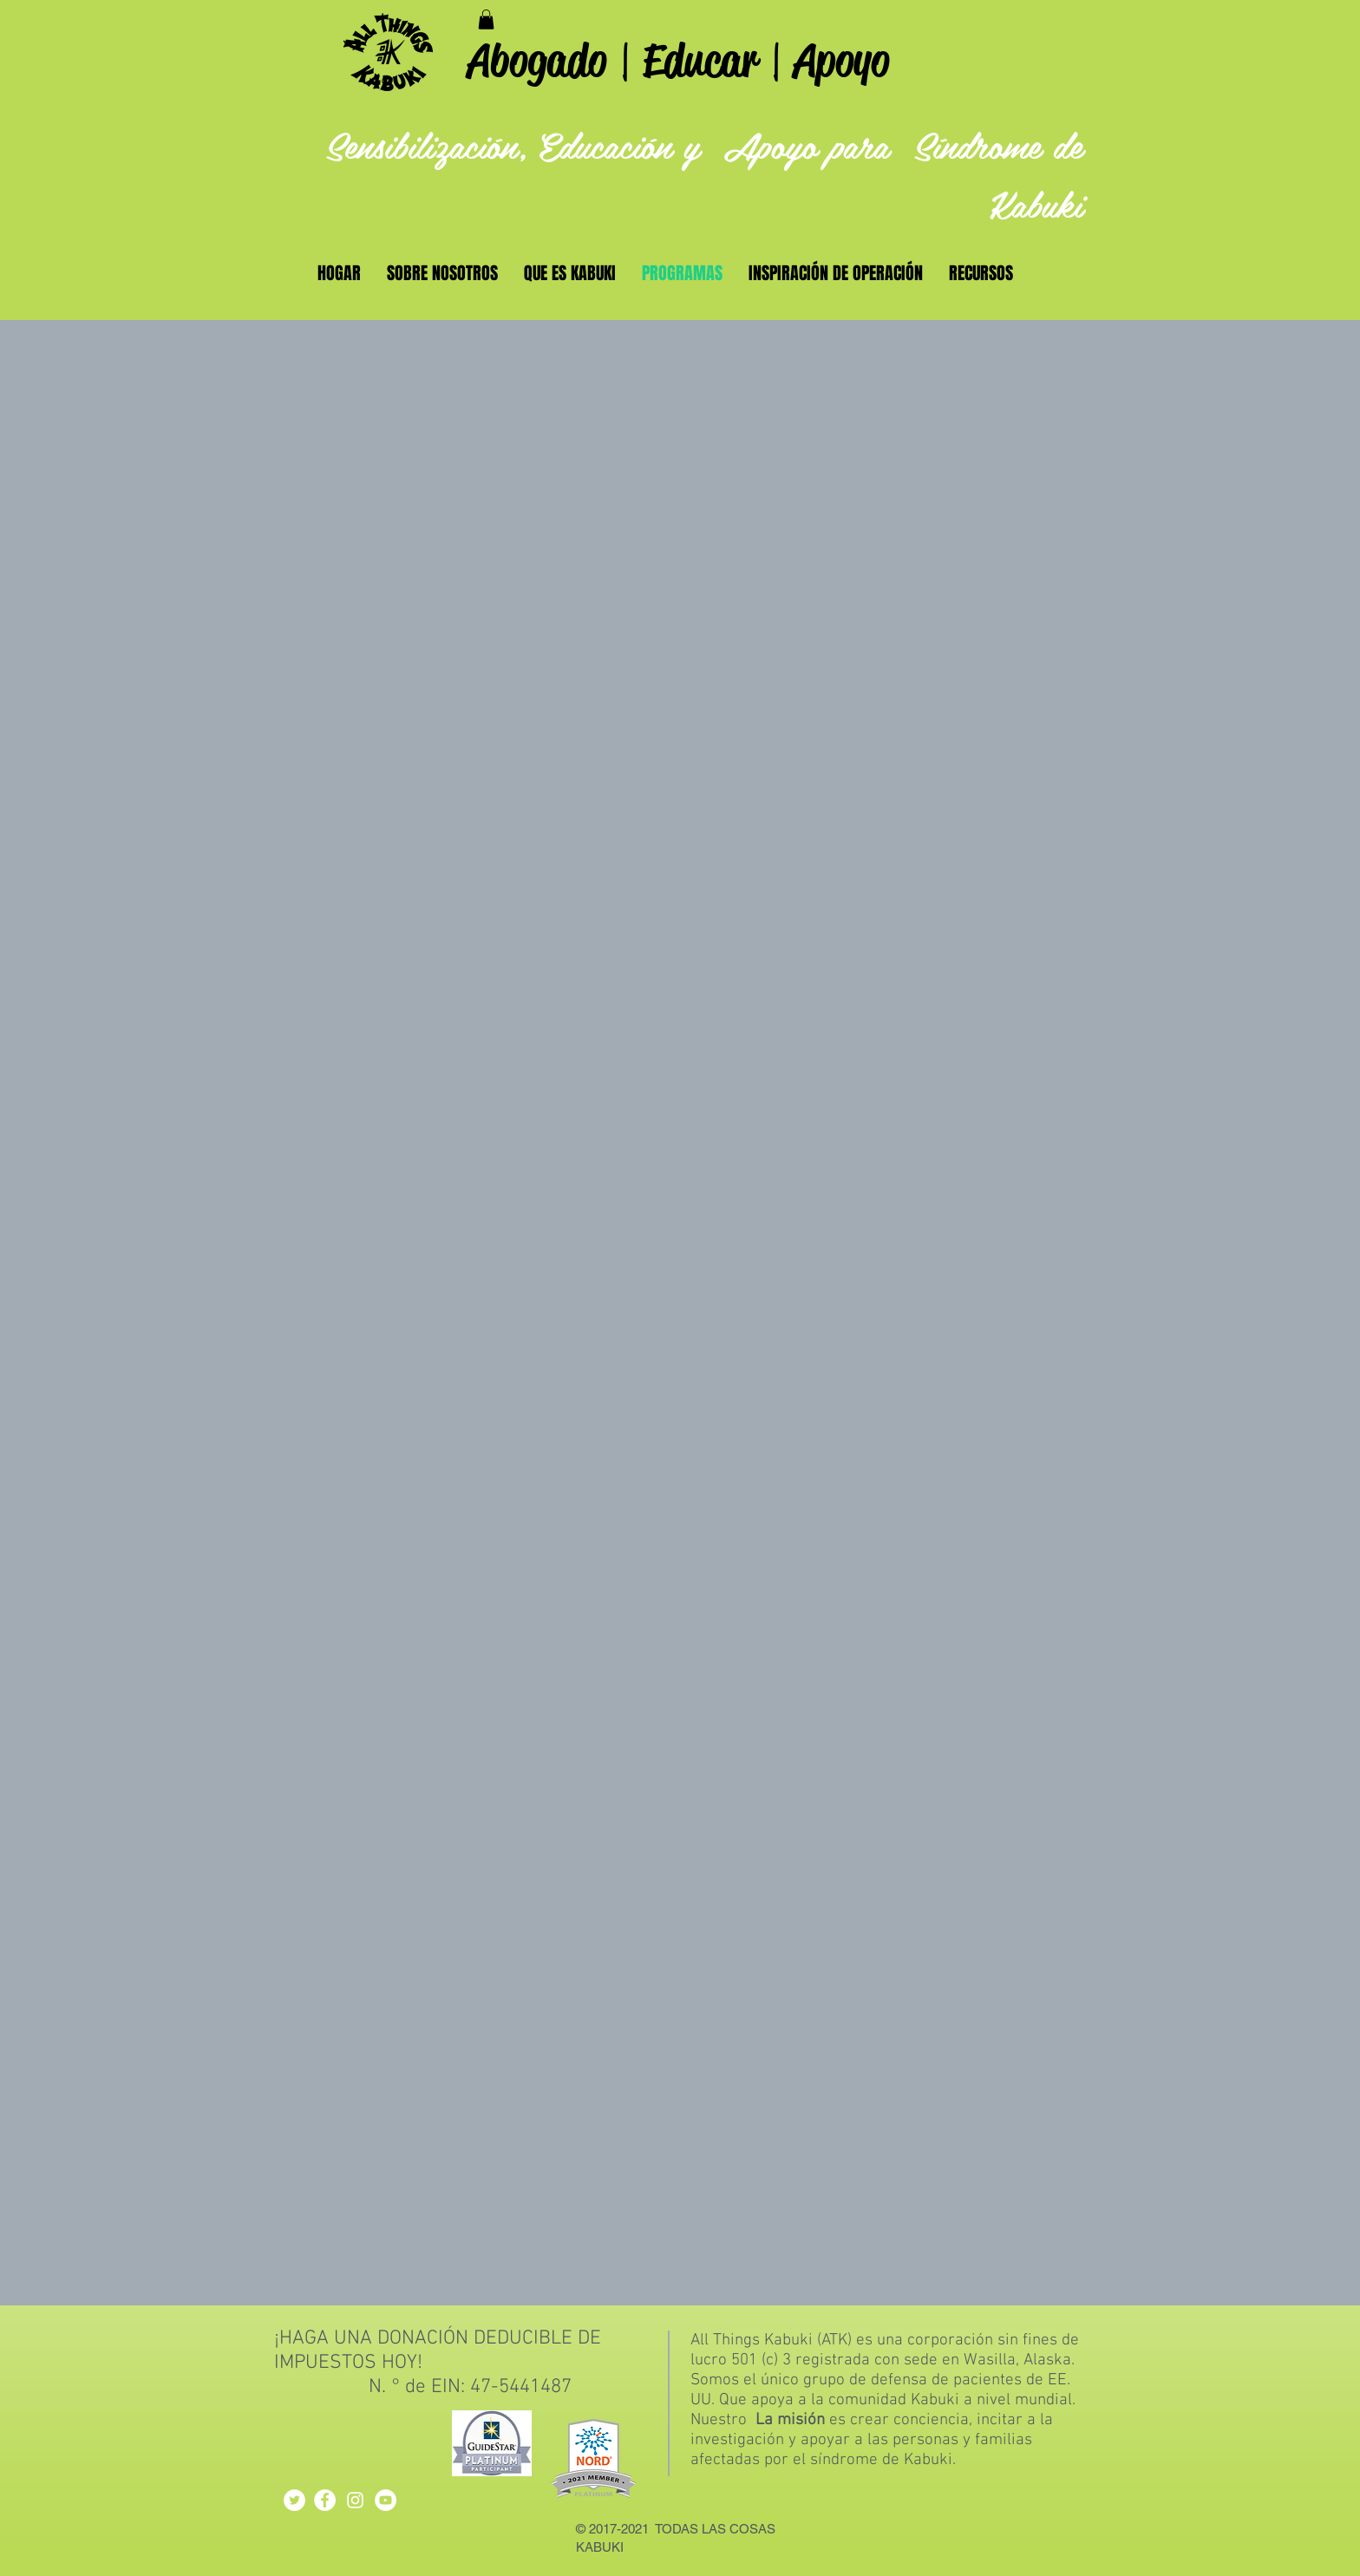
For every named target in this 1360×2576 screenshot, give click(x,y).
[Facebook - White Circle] (325, 2500)
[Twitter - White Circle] (294, 2500)
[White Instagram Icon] (355, 2500)
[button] (486, 19)
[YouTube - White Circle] (385, 2500)
